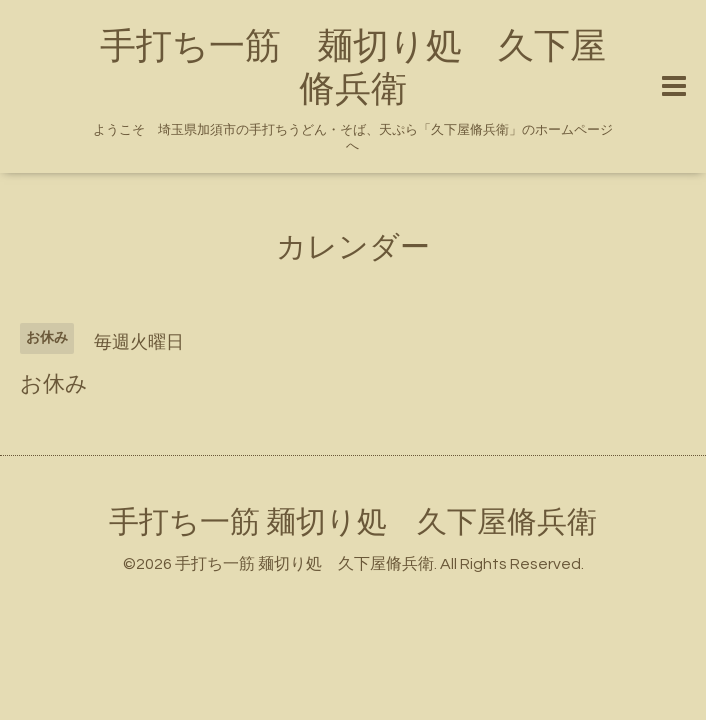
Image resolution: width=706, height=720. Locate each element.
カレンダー (353, 247)
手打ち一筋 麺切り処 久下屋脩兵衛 (353, 522)
